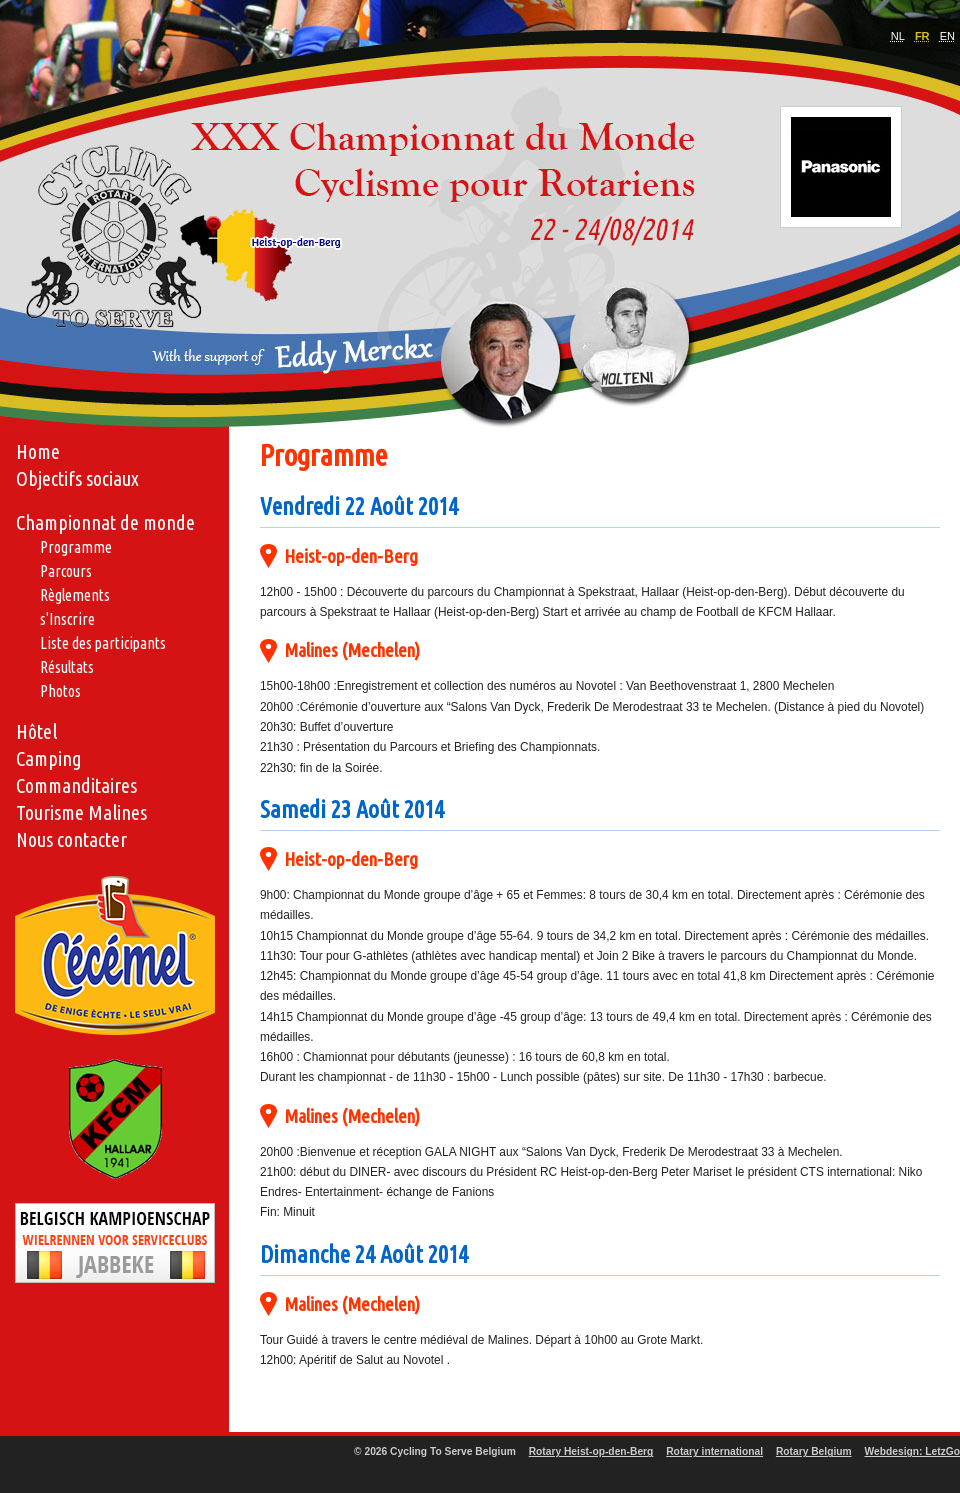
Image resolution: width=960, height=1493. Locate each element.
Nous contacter (71, 839)
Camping (49, 758)
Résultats (67, 667)
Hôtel (36, 731)
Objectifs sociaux (77, 478)
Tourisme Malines (81, 812)
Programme (76, 547)
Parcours (66, 571)
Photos (60, 691)
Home (38, 451)
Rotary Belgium (814, 1451)
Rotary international (714, 1451)
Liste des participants (103, 643)
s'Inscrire (67, 619)
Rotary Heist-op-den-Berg (591, 1451)
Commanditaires (76, 785)
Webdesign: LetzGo (912, 1451)
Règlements (75, 595)
